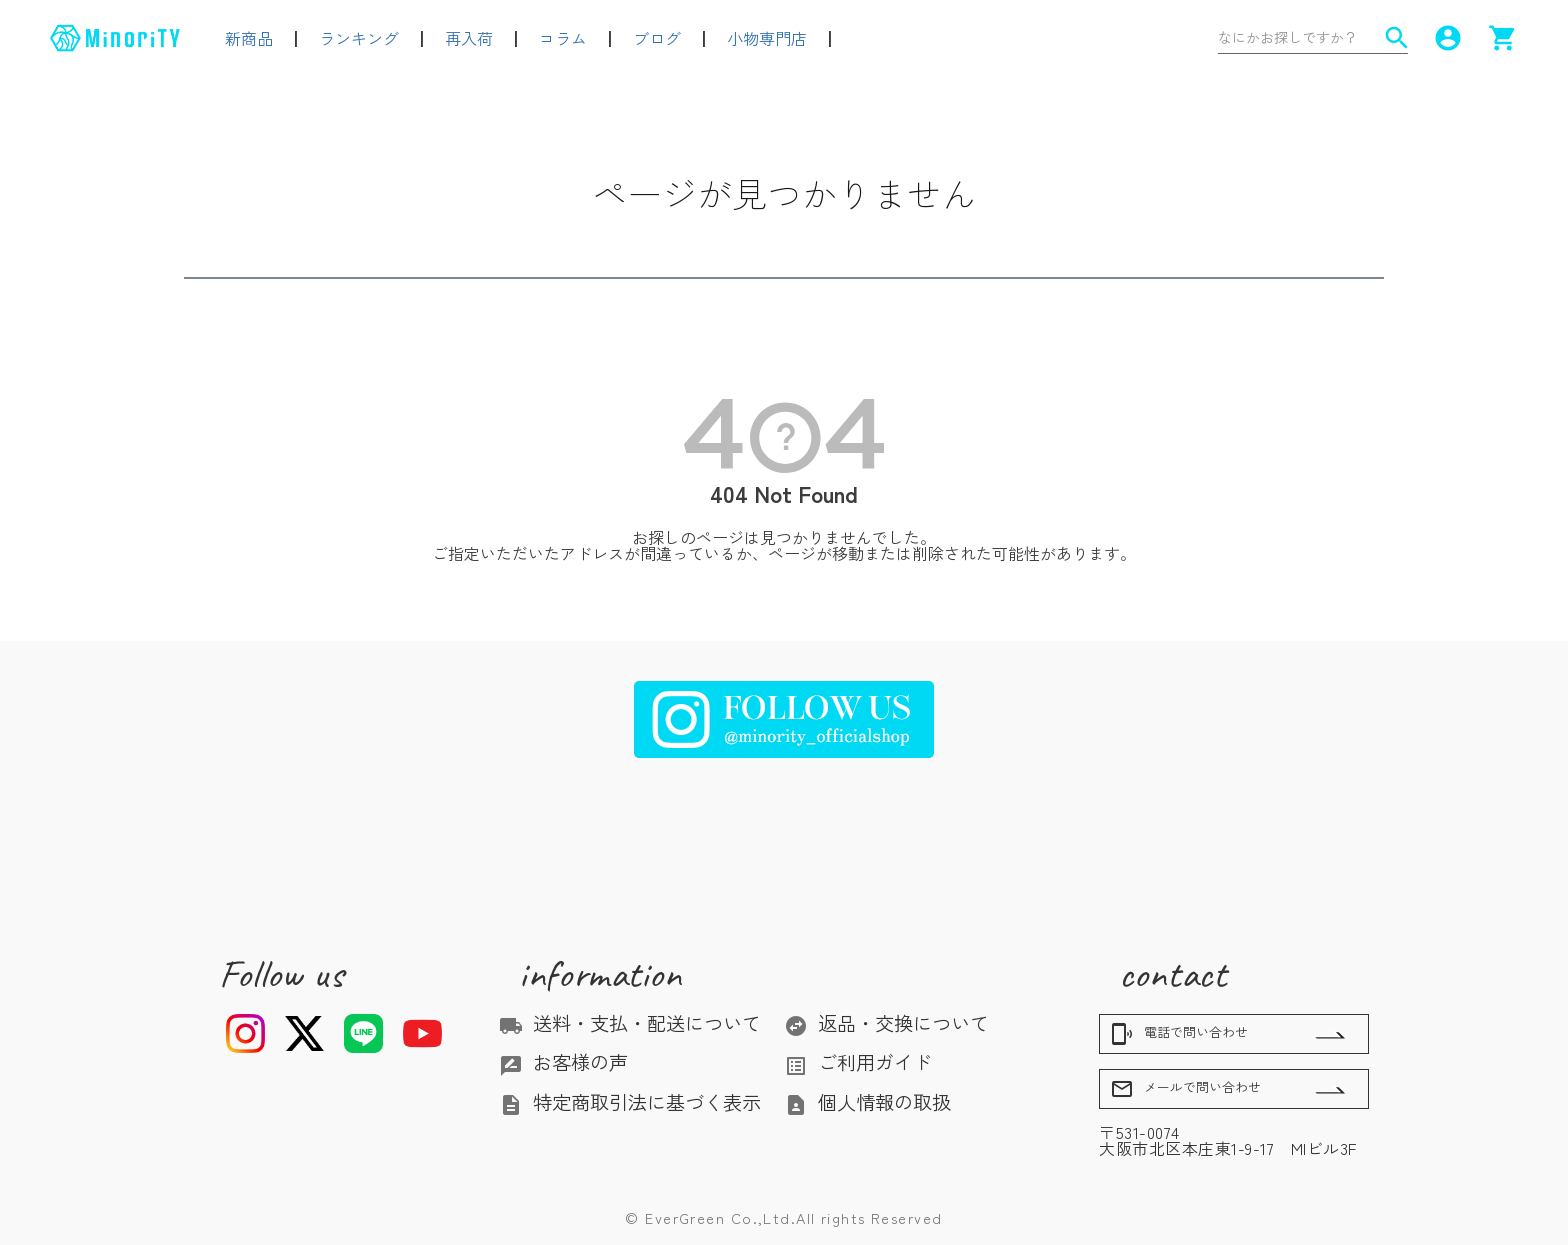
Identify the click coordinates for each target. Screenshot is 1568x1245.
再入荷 (469, 38)
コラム (563, 38)
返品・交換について (886, 1023)
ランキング (359, 38)
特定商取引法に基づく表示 (630, 1102)
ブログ (657, 38)
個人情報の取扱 (867, 1102)
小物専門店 (767, 38)
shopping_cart (1503, 38)
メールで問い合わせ (1185, 1089)
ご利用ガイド (858, 1062)
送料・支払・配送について (630, 1023)
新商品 (249, 38)
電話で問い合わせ (1179, 1034)
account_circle (1448, 38)
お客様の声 (563, 1062)
